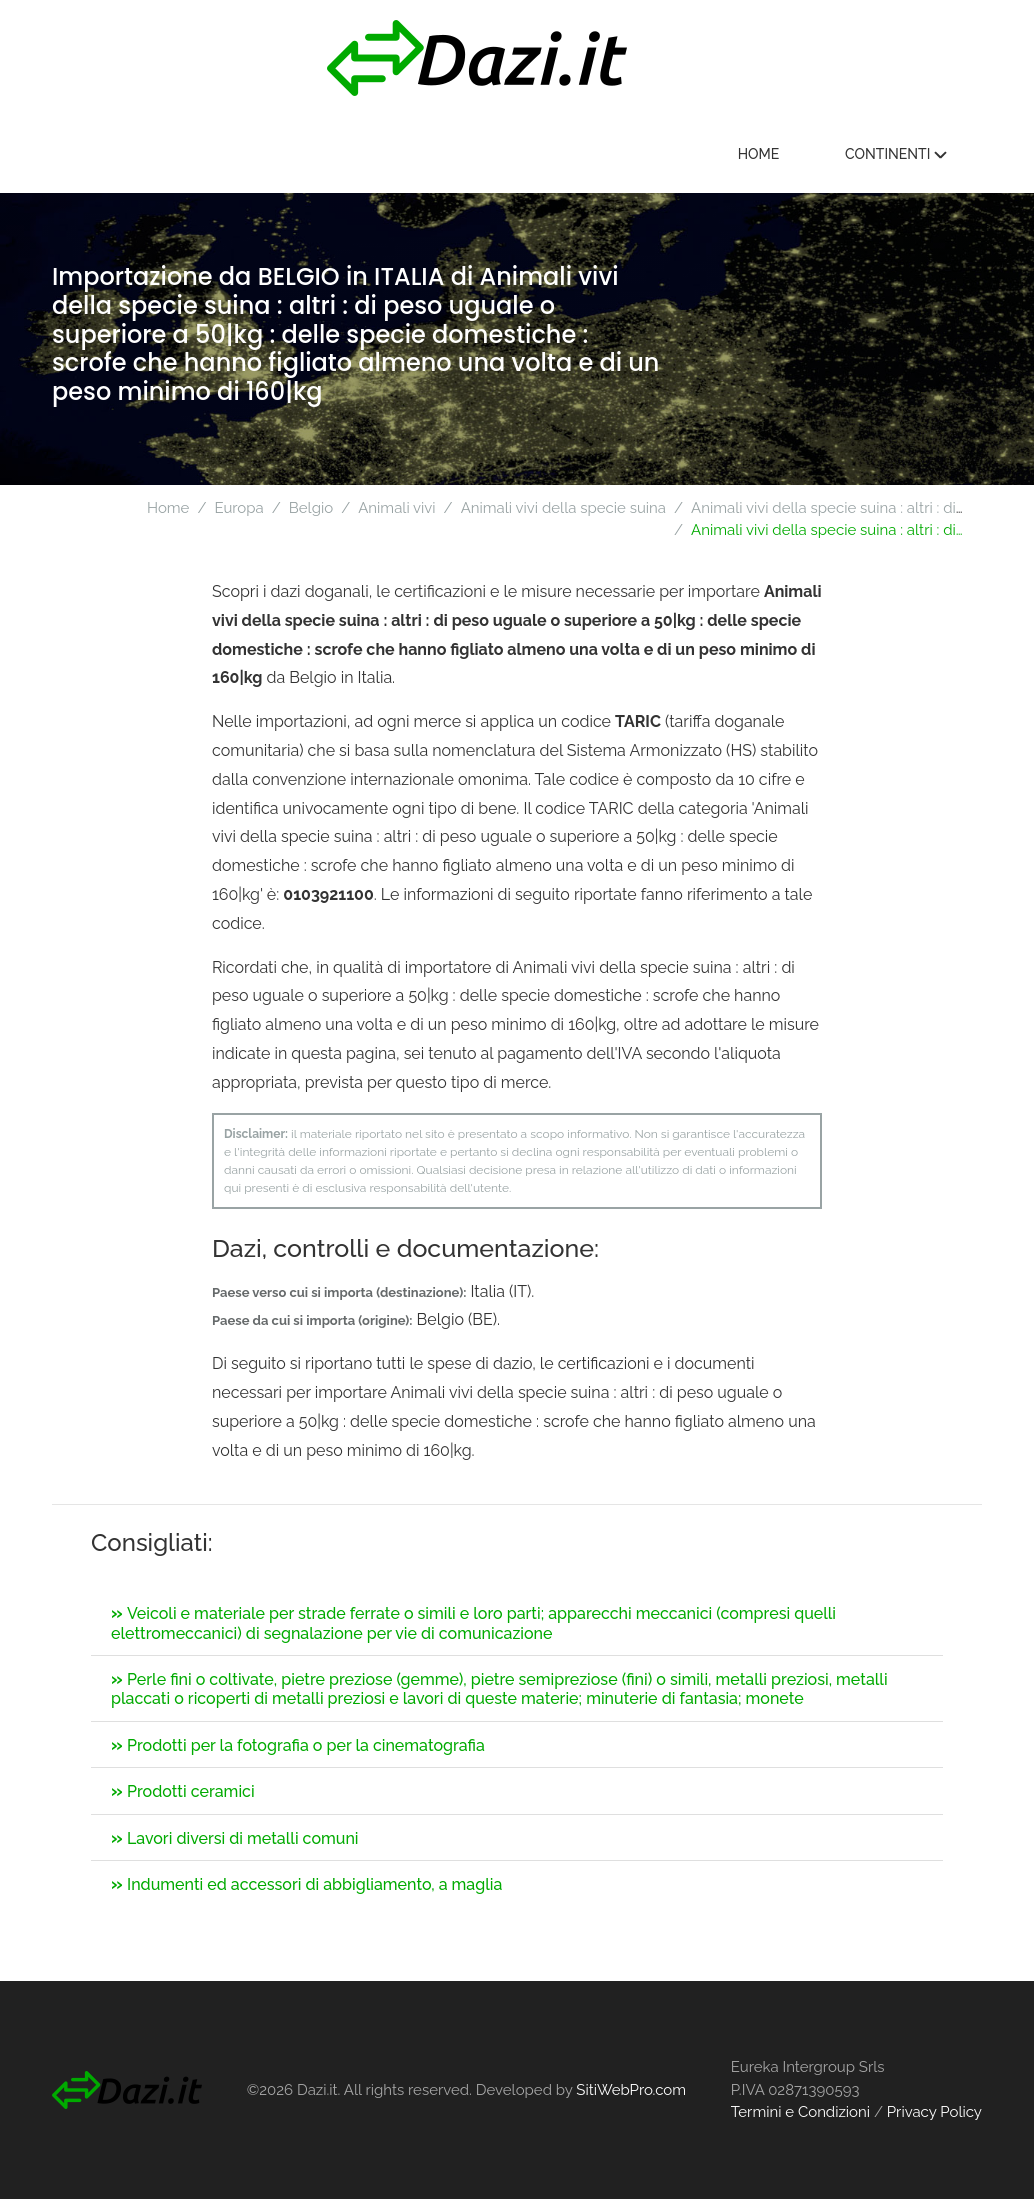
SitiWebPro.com (631, 2090)
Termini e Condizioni (800, 2112)
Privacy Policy (934, 2112)
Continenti (900, 154)
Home (763, 154)
